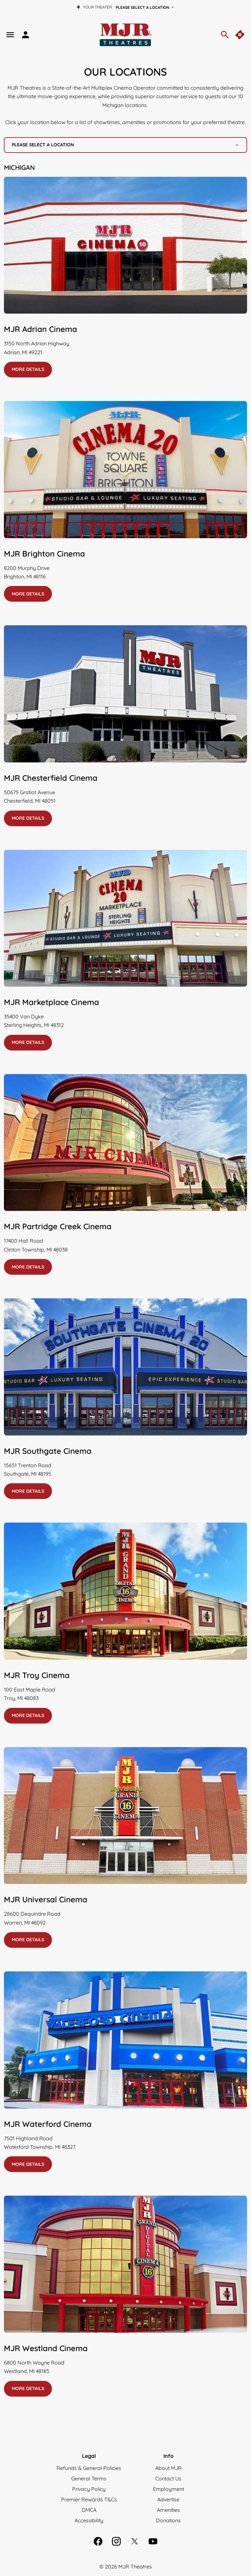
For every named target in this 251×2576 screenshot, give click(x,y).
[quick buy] (240, 34)
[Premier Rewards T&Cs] (89, 2499)
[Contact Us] (168, 2478)
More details (28, 369)
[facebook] (98, 2541)
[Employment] (168, 2489)
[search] (225, 34)
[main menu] (10, 35)
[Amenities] (168, 2510)
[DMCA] (89, 2510)
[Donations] (168, 2520)
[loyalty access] (25, 34)
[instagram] (116, 2541)
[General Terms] (89, 2478)
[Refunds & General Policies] (89, 2468)
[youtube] (153, 2541)
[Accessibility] (89, 2520)
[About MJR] (168, 2468)
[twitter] (134, 2541)
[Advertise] (168, 2499)
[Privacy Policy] (89, 2489)
